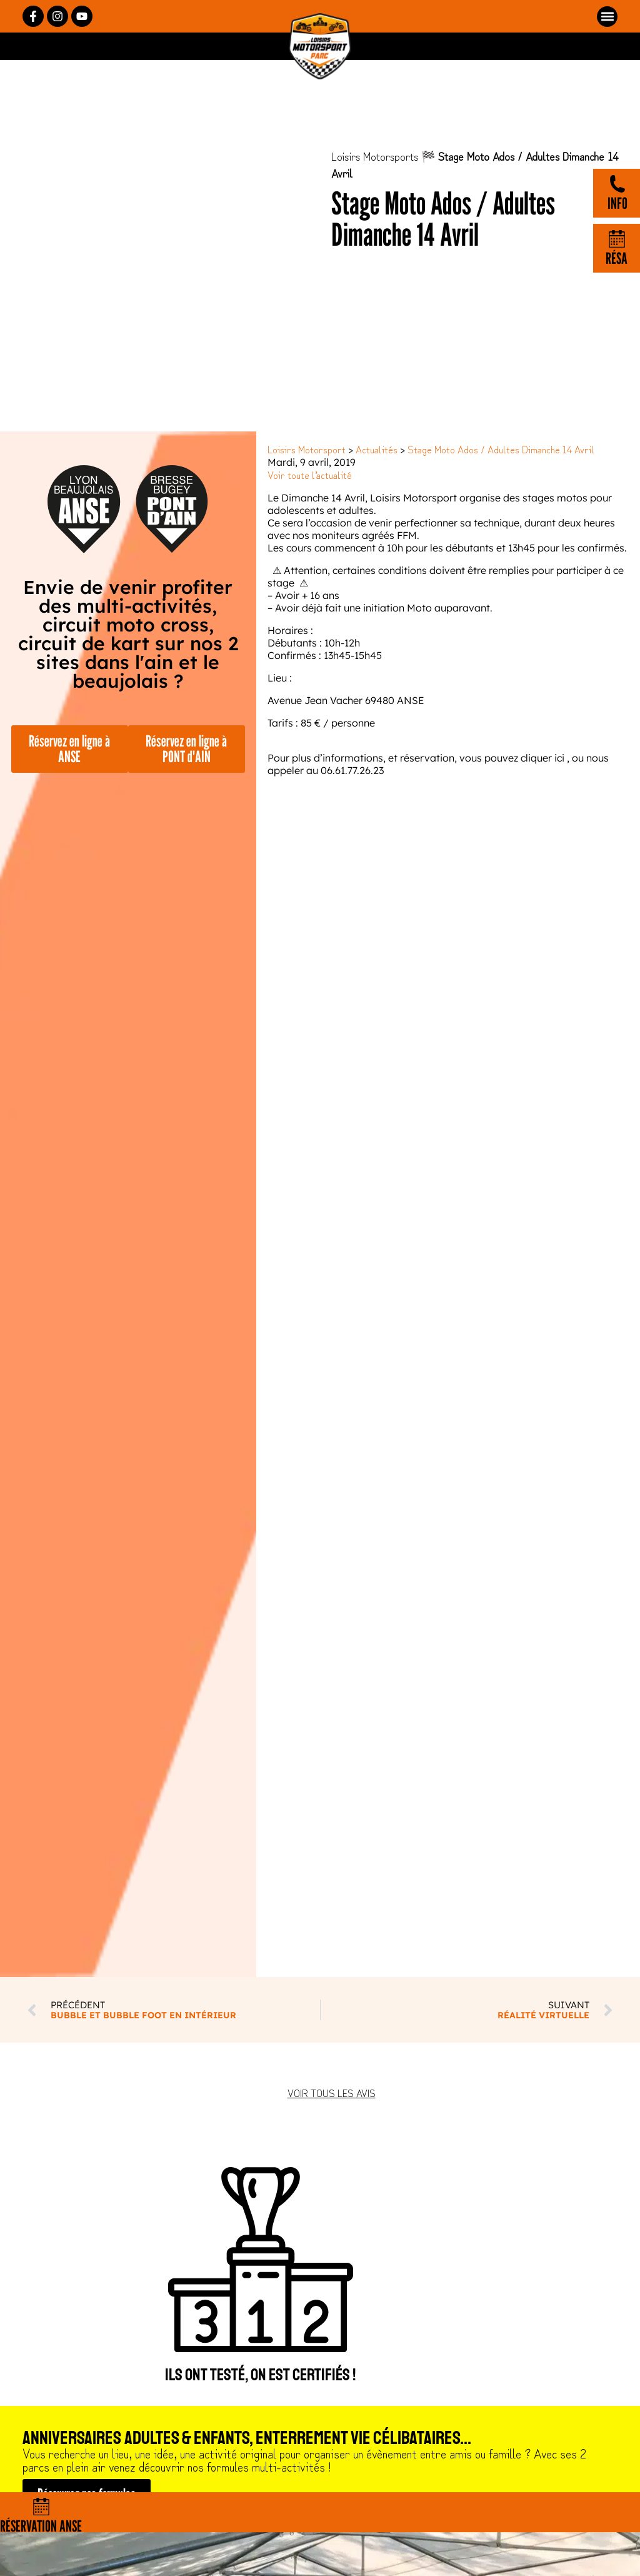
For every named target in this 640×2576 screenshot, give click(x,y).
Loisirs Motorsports (374, 156)
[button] (607, 16)
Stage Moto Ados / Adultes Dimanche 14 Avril (501, 448)
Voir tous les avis (332, 2092)
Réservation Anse (41, 2526)
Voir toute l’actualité (310, 474)
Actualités (377, 448)
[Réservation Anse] (41, 2506)
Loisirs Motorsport (307, 448)
